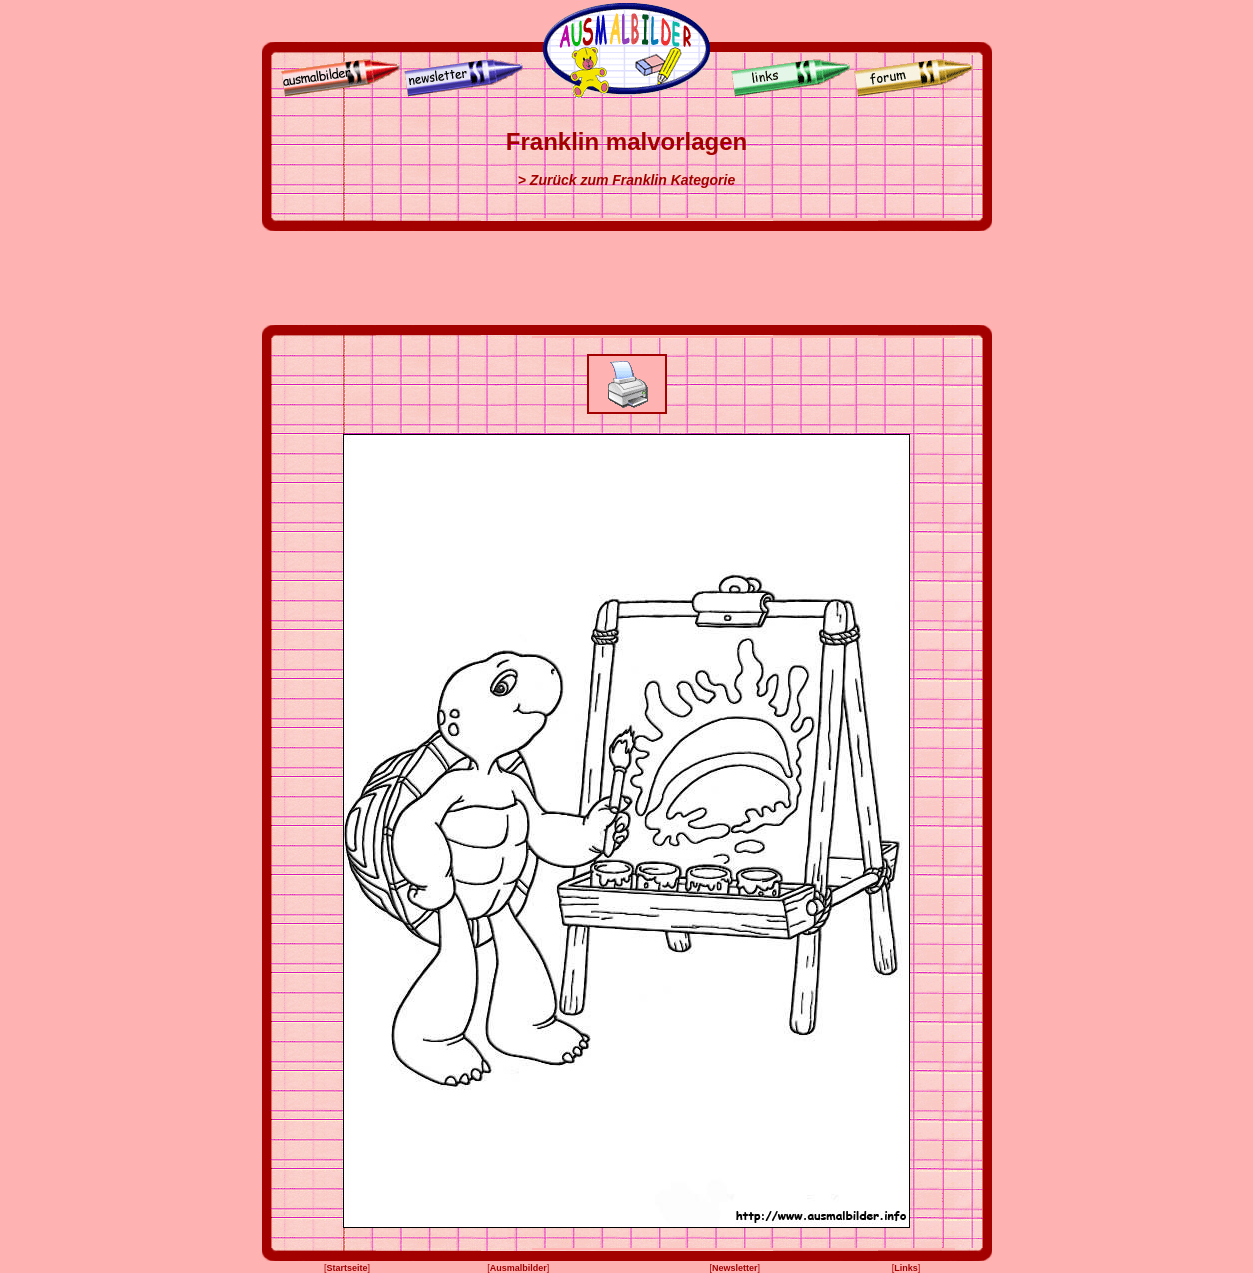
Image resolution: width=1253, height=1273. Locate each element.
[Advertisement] (627, 278)
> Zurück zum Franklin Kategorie (626, 180)
